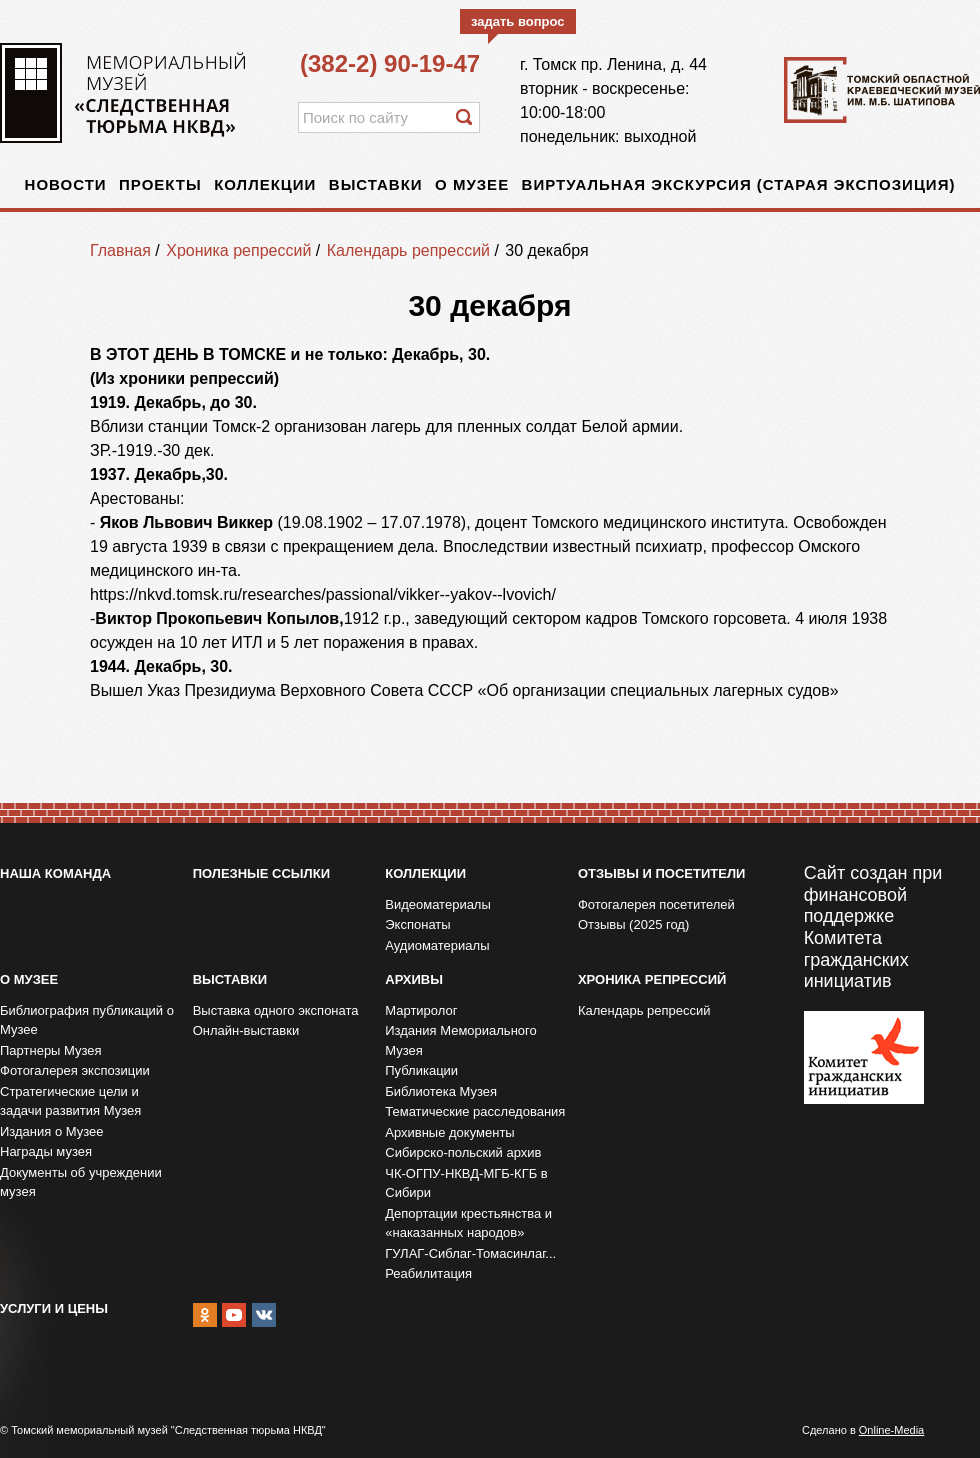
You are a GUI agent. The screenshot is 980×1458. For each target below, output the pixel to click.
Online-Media (891, 1430)
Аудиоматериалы (437, 945)
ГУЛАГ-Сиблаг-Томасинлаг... (470, 1253)
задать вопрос (518, 21)
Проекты (160, 184)
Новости (66, 184)
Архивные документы (449, 1132)
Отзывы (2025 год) (633, 924)
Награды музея (46, 1151)
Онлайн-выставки (246, 1030)
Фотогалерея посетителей (656, 904)
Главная (120, 250)
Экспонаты (417, 924)
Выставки (376, 184)
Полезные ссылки (261, 873)
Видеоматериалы (438, 904)
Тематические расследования (475, 1111)
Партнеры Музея (51, 1050)
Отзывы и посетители (661, 873)
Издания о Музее (52, 1131)
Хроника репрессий (238, 250)
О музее (472, 184)
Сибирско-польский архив (463, 1152)
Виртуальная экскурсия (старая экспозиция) (739, 184)
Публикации (421, 1070)
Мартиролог (421, 1010)
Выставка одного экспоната (276, 1010)
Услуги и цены (54, 1308)
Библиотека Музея (441, 1091)
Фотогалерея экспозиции (75, 1070)
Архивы (414, 979)
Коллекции (265, 184)
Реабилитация (428, 1273)
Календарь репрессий (408, 250)
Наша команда (55, 873)
